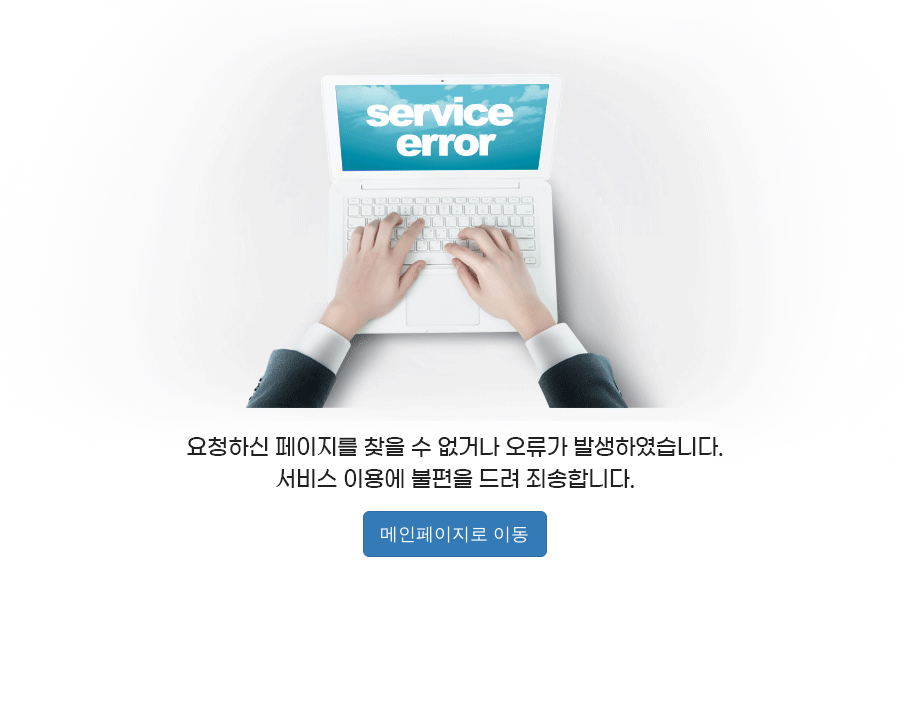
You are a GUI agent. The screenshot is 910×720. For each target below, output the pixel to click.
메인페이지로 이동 (454, 534)
